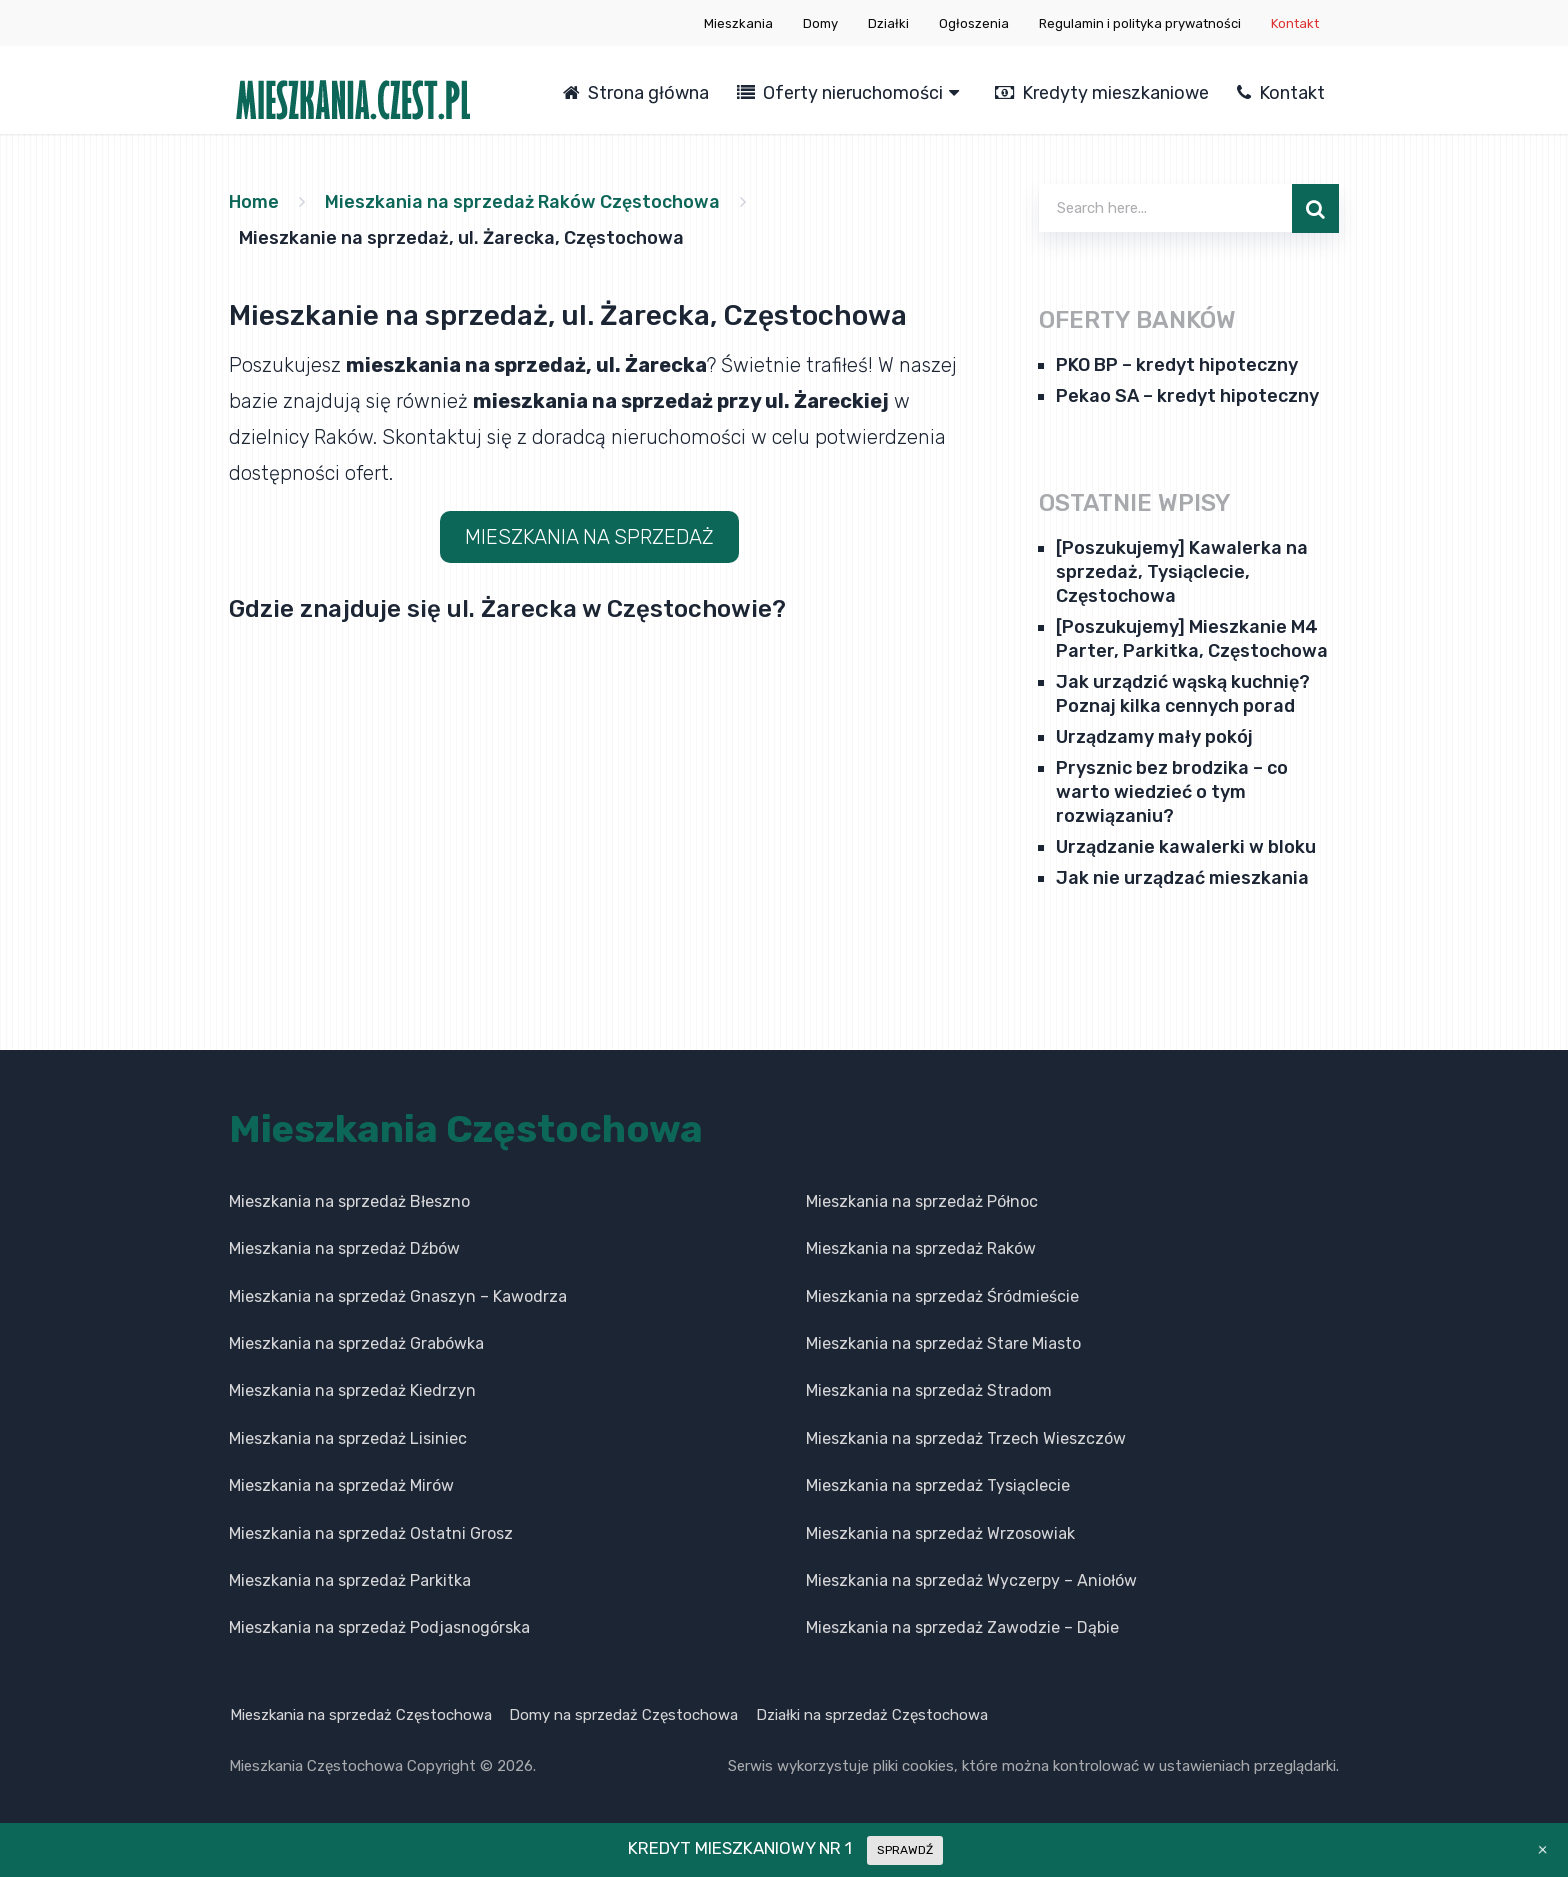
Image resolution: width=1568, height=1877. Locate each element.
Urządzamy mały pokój (1154, 737)
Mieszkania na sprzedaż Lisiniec (348, 1438)
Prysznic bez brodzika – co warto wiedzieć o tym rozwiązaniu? (1172, 792)
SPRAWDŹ (905, 1850)
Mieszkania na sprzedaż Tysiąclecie (938, 1485)
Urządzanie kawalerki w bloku (1186, 847)
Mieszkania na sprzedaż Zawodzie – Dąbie (962, 1627)
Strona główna (636, 93)
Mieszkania (738, 23)
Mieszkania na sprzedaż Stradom (929, 1390)
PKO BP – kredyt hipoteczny (1177, 365)
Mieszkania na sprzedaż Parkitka (350, 1580)
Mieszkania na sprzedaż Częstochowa (360, 1715)
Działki (888, 23)
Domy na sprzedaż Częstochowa (624, 1715)
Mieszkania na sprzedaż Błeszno (349, 1201)
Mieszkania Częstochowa (466, 1129)
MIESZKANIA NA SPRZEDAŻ (589, 537)
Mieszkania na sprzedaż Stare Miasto (943, 1343)
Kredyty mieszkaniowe (1102, 93)
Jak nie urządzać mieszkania (1182, 878)
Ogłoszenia (974, 23)
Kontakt (1295, 23)
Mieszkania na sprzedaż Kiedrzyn (352, 1390)
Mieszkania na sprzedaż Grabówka (356, 1343)
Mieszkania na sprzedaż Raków (921, 1248)
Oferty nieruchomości (840, 93)
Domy (820, 23)
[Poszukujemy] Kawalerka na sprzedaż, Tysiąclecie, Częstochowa (1182, 572)
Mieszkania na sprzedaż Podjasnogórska (379, 1627)
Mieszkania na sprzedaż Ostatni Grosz (371, 1533)
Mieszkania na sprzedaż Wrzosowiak (940, 1533)
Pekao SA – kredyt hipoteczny (1187, 396)
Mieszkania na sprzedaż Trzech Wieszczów (966, 1438)
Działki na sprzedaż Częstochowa (874, 1715)
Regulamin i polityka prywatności (1140, 23)
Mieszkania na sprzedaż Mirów (341, 1485)
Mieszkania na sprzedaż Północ (922, 1201)
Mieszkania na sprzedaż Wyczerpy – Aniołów (971, 1580)
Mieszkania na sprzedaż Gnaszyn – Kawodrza (398, 1296)
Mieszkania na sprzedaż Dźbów (344, 1248)
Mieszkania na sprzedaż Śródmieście (942, 1296)
